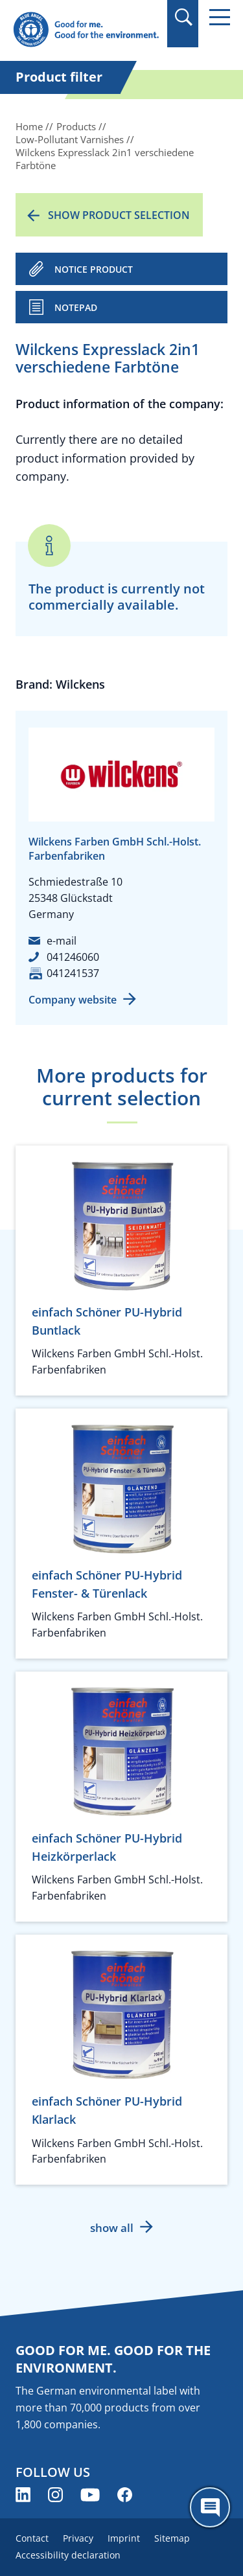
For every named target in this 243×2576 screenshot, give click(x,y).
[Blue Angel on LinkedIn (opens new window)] (23, 2494)
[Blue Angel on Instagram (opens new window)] (55, 2494)
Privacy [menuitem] (78, 2538)
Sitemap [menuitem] (172, 2538)
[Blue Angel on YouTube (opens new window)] (90, 2494)
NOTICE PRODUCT (93, 269)
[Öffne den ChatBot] (210, 2507)
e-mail (61, 941)
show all (111, 2227)
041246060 (73, 957)
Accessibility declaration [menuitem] (68, 2555)
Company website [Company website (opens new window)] (73, 1000)
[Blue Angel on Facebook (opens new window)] (124, 2494)
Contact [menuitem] (32, 2538)
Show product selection (119, 215)
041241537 (73, 973)
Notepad (75, 307)
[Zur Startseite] (86, 30)
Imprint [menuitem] (124, 2538)
